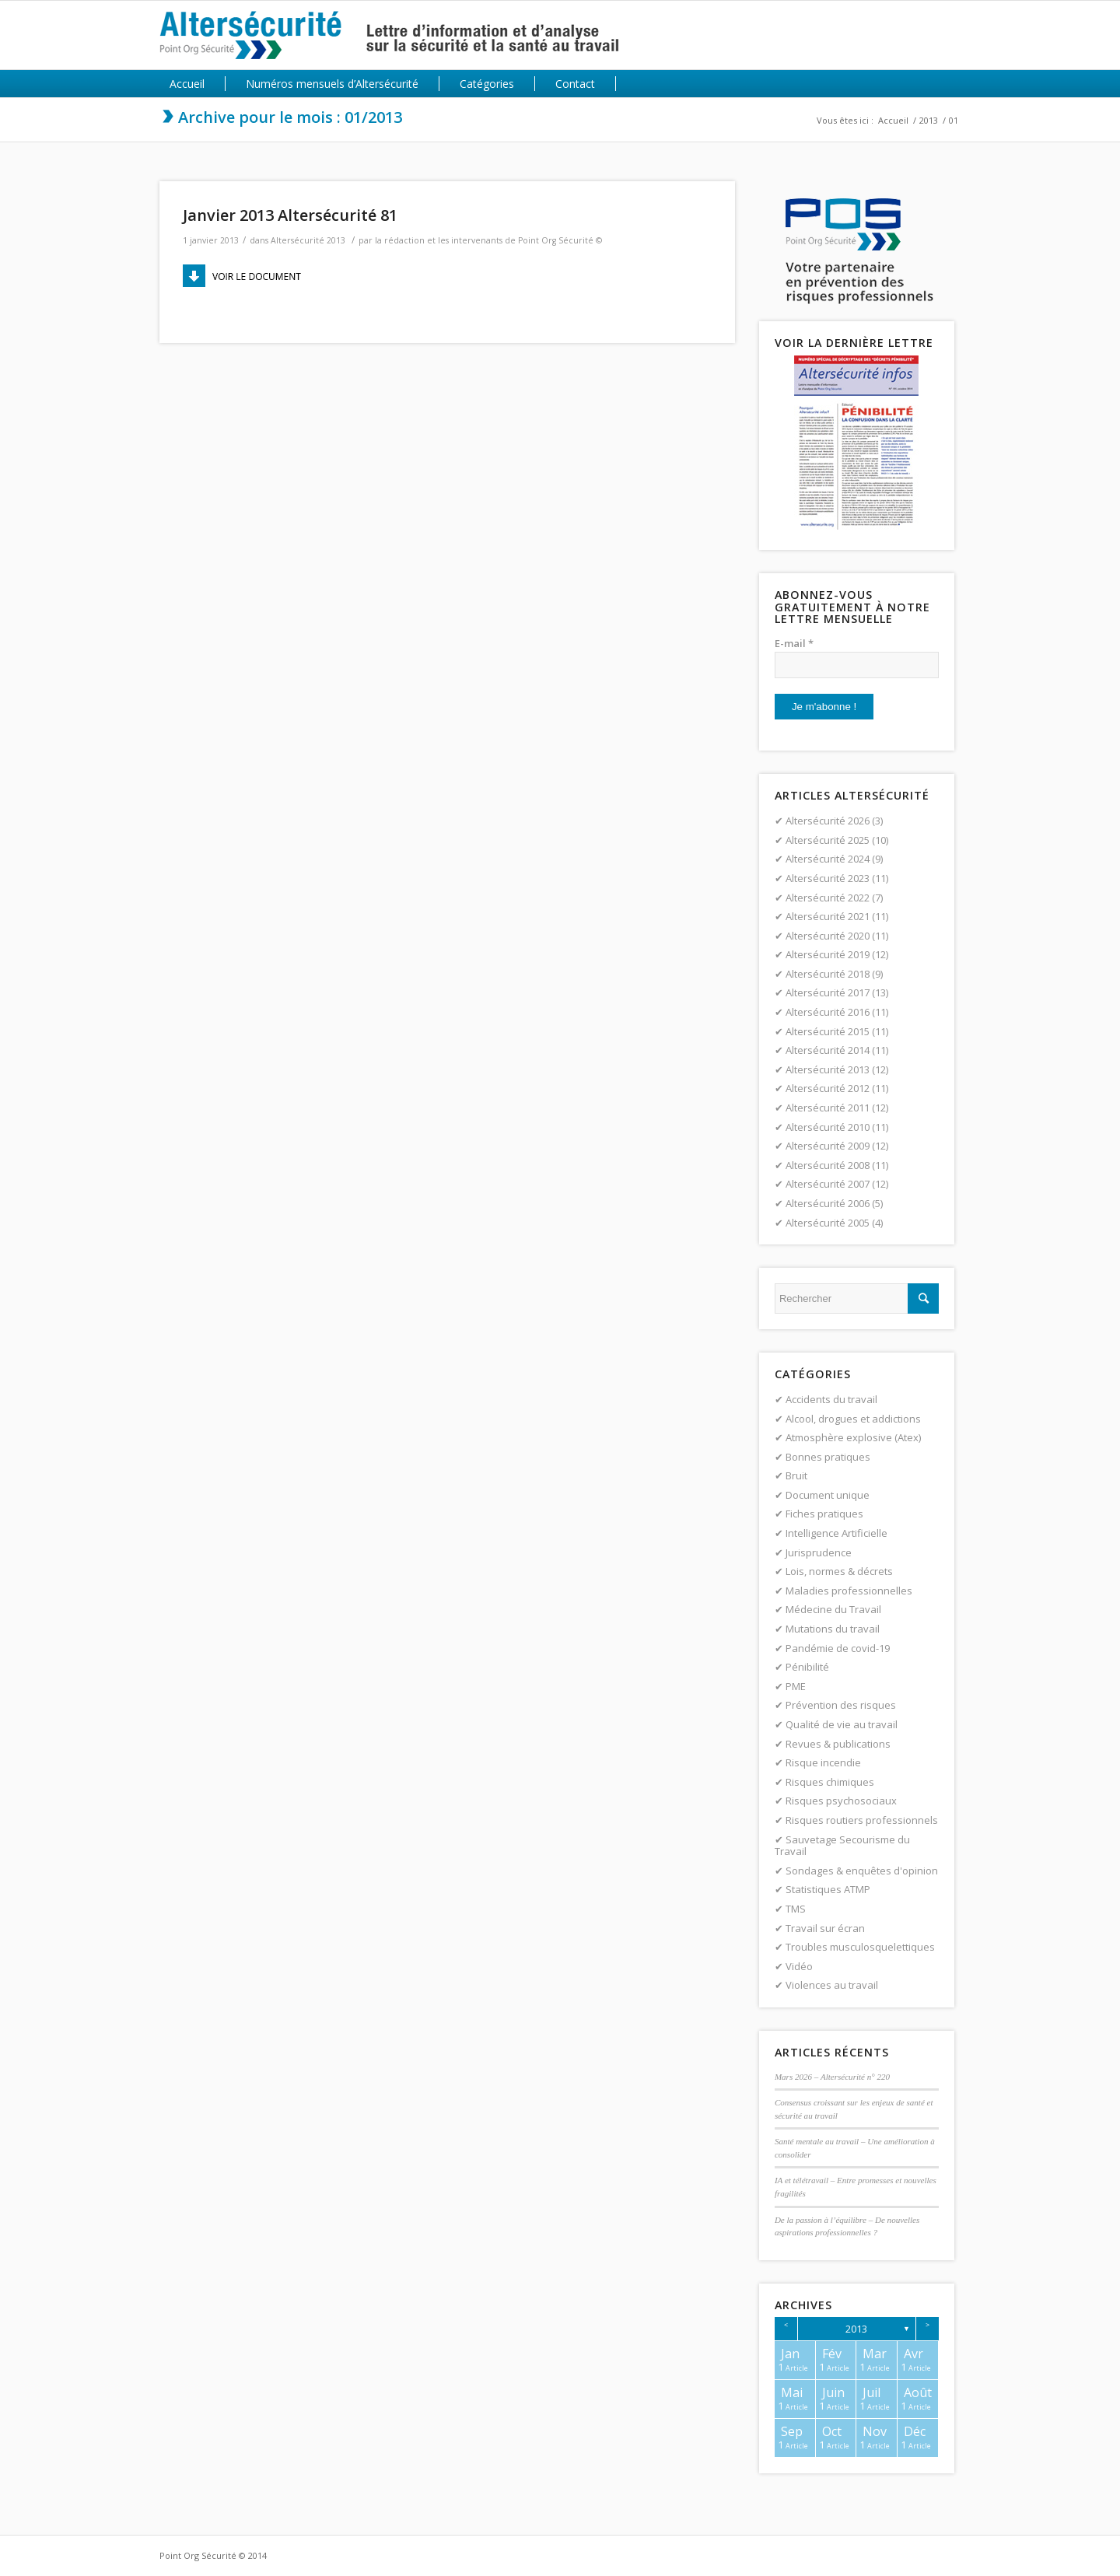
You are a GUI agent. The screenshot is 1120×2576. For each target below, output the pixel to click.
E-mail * (794, 643)
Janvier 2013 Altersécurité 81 (290, 215)
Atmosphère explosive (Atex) (853, 1437)
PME (796, 1686)
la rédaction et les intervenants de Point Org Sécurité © (488, 240)
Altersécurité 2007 (828, 1184)
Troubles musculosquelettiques (860, 1947)
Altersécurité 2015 (828, 1031)
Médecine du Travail (833, 1609)
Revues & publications (838, 1744)
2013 (928, 120)
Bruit (796, 1475)
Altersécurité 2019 (828, 954)
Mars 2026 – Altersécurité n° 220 (832, 2076)
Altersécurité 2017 (828, 992)
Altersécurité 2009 (828, 1146)
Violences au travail (832, 1985)
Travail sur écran (825, 1928)
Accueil (893, 120)
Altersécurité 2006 (828, 1203)
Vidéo (799, 1966)
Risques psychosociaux (841, 1801)
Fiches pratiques (824, 1514)
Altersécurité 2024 (828, 859)
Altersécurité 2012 (828, 1088)
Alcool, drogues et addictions (853, 1419)
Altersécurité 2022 (828, 898)
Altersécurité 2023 (828, 878)
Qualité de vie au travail (842, 1724)
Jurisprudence (819, 1552)
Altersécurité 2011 (828, 1108)
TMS (796, 1909)
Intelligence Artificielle (836, 1533)
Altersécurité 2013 (308, 240)
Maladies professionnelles (849, 1591)
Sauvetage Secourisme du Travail (842, 1845)
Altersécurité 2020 (828, 936)
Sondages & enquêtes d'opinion (862, 1871)
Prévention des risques (841, 1705)
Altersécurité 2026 (828, 821)
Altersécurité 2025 (828, 840)
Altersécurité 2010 (828, 1127)
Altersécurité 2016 (828, 1012)
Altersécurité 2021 (828, 916)
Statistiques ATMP (828, 1889)
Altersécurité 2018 (828, 974)
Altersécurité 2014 (828, 1050)
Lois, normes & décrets (839, 1571)
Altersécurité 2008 (828, 1165)
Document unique (828, 1495)
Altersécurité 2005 (828, 1223)
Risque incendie (823, 1762)
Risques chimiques (830, 1782)
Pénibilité (807, 1667)
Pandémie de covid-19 (838, 1648)
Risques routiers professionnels (862, 1820)
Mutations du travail (833, 1629)
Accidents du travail (831, 1399)
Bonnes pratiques (828, 1457)
